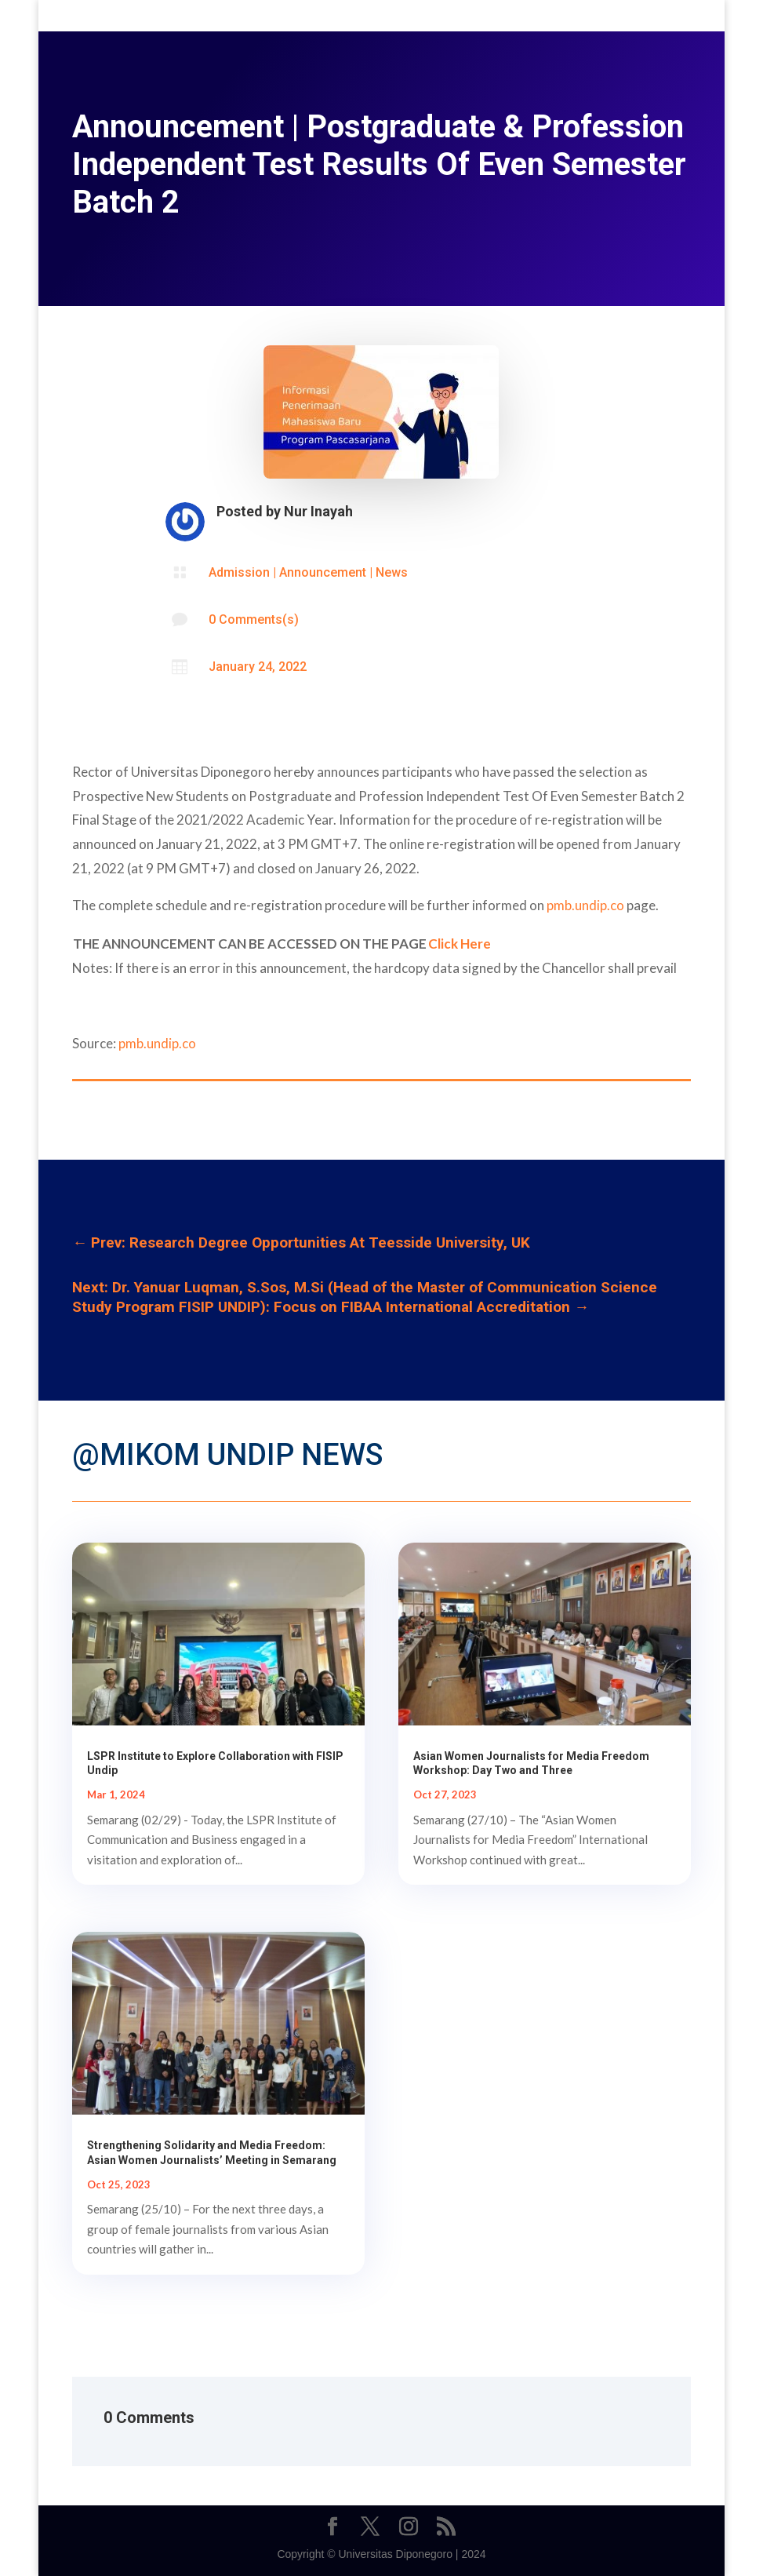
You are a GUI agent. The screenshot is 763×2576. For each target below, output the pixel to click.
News (392, 572)
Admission (239, 572)
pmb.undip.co (585, 905)
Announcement (322, 572)
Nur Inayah (318, 511)
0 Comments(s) (254, 619)
